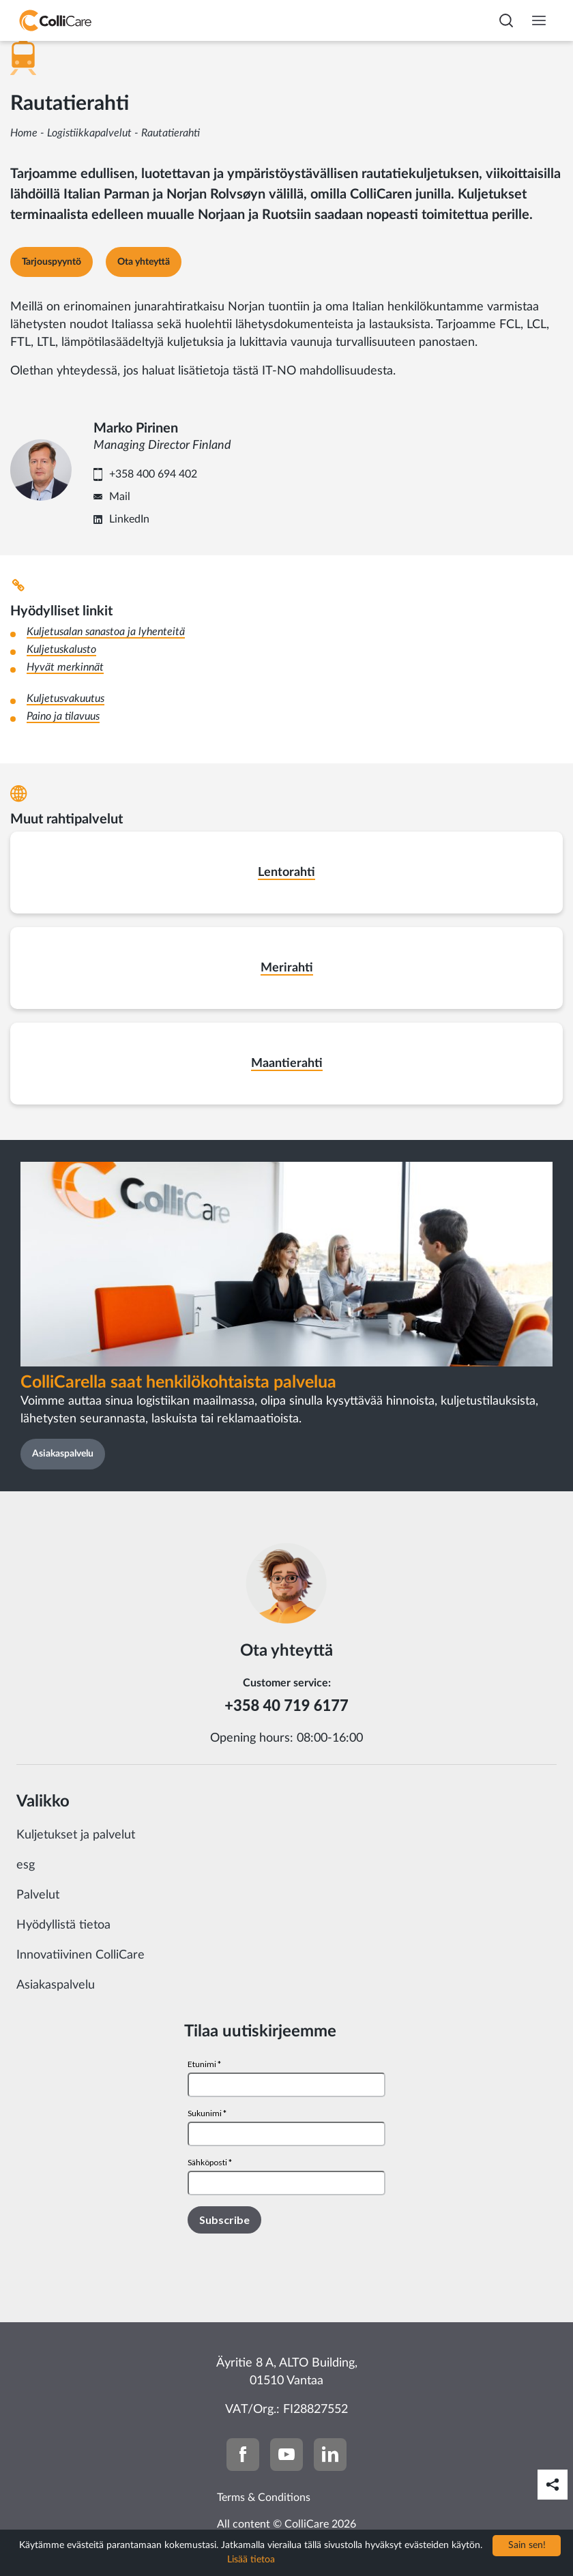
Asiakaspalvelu (55, 1985)
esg (25, 1865)
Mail (119, 496)
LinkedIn (129, 519)
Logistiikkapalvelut (89, 133)
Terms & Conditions (263, 2497)
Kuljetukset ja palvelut (75, 1835)
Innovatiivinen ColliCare (80, 1955)
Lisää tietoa (251, 2559)
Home (24, 133)
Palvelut (37, 1895)
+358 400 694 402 (153, 474)
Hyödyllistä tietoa (63, 1925)
